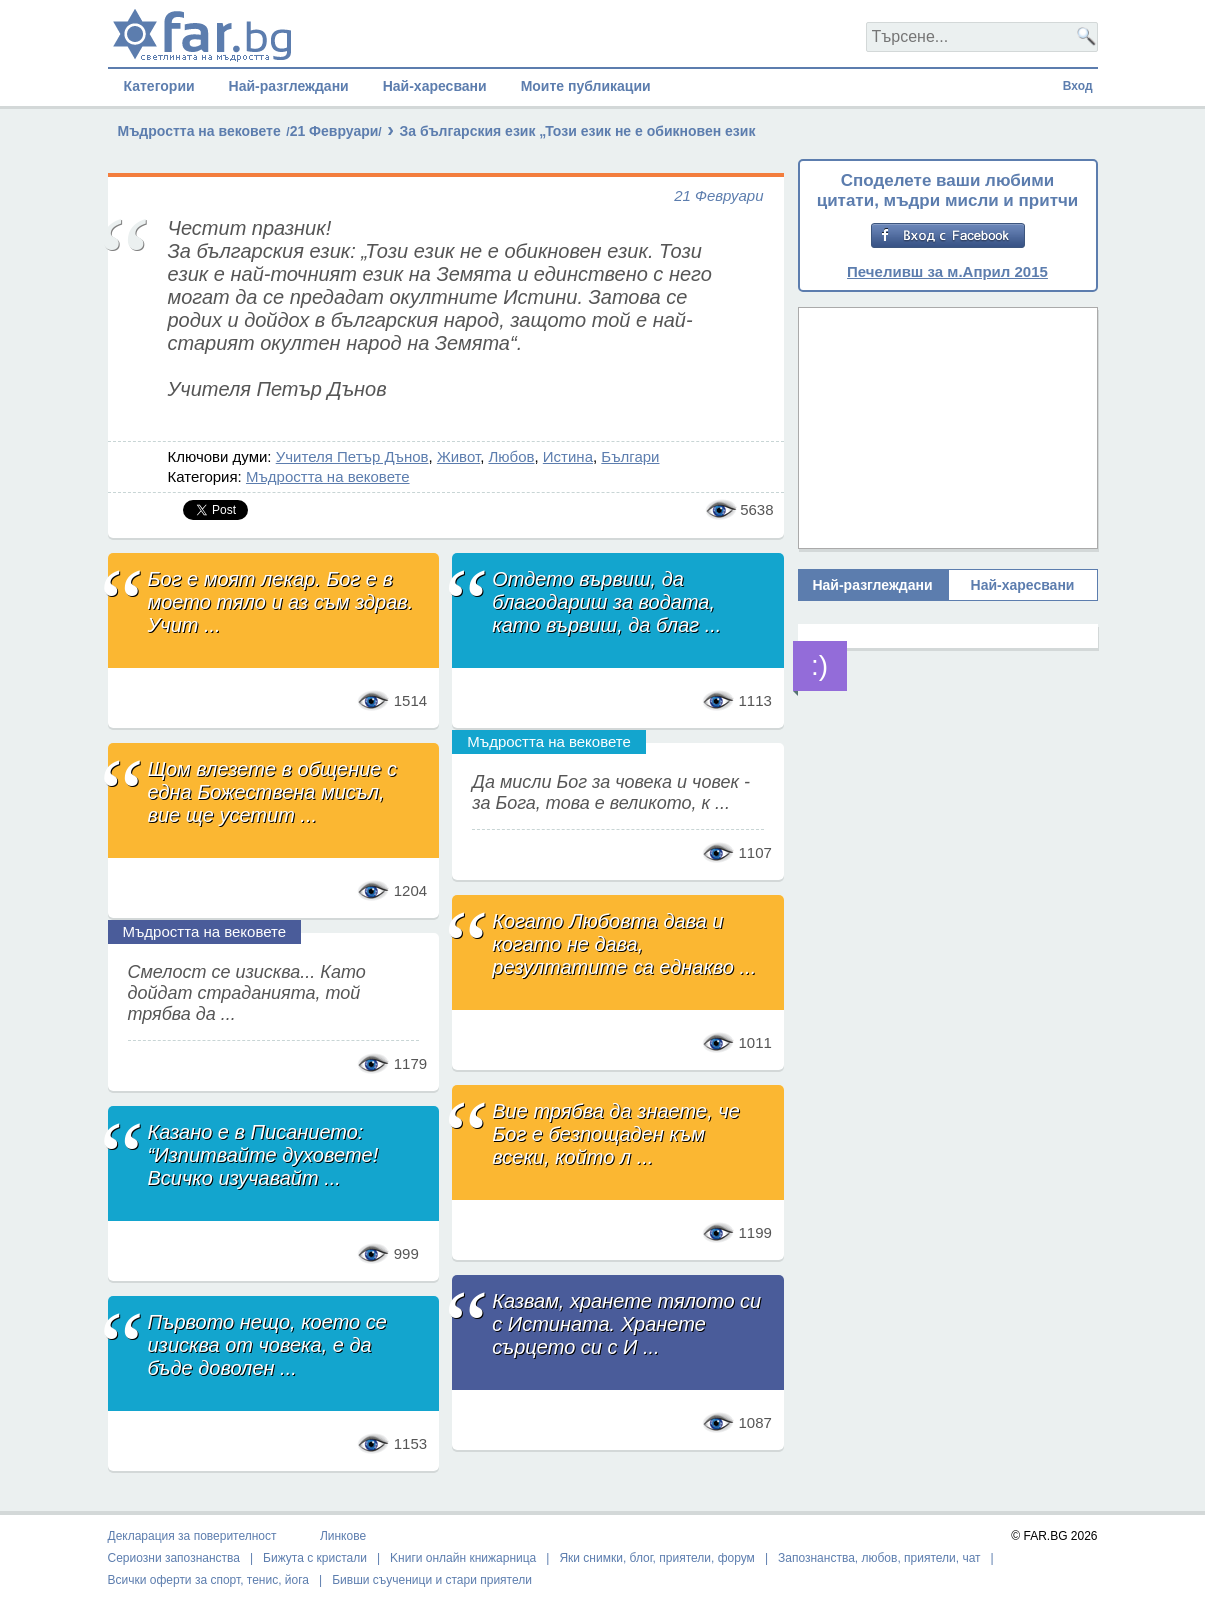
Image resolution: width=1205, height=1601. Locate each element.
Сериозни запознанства (174, 1558)
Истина (568, 456)
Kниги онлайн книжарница (463, 1558)
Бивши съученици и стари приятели (432, 1580)
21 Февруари (334, 131)
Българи (630, 456)
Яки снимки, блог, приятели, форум (656, 1558)
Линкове (343, 1536)
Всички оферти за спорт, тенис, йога (209, 1580)
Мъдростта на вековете (199, 131)
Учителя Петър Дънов (352, 456)
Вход (1078, 86)
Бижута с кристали (315, 1558)
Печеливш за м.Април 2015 (947, 271)
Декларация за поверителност (192, 1536)
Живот (458, 456)
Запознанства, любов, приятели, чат (879, 1558)
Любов (511, 456)
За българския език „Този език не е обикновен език (577, 131)
